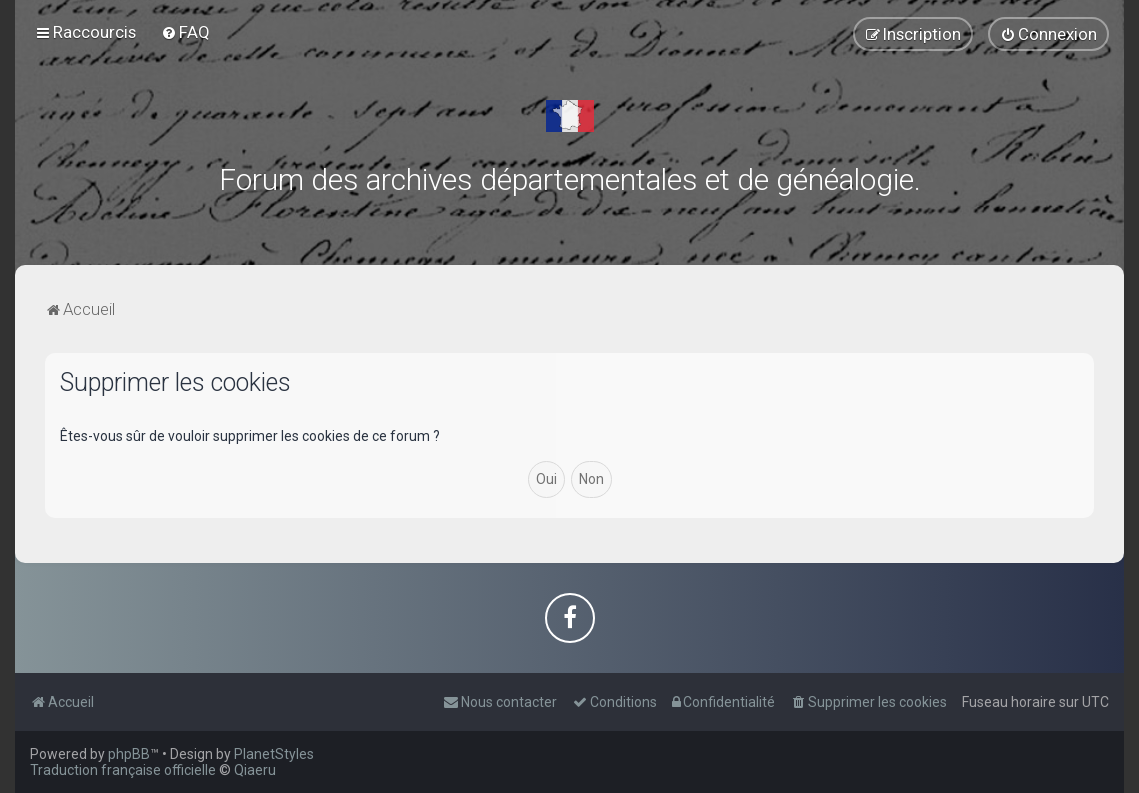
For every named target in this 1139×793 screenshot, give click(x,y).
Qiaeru (255, 770)
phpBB (129, 754)
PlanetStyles (274, 754)
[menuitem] (185, 32)
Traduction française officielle (123, 770)
